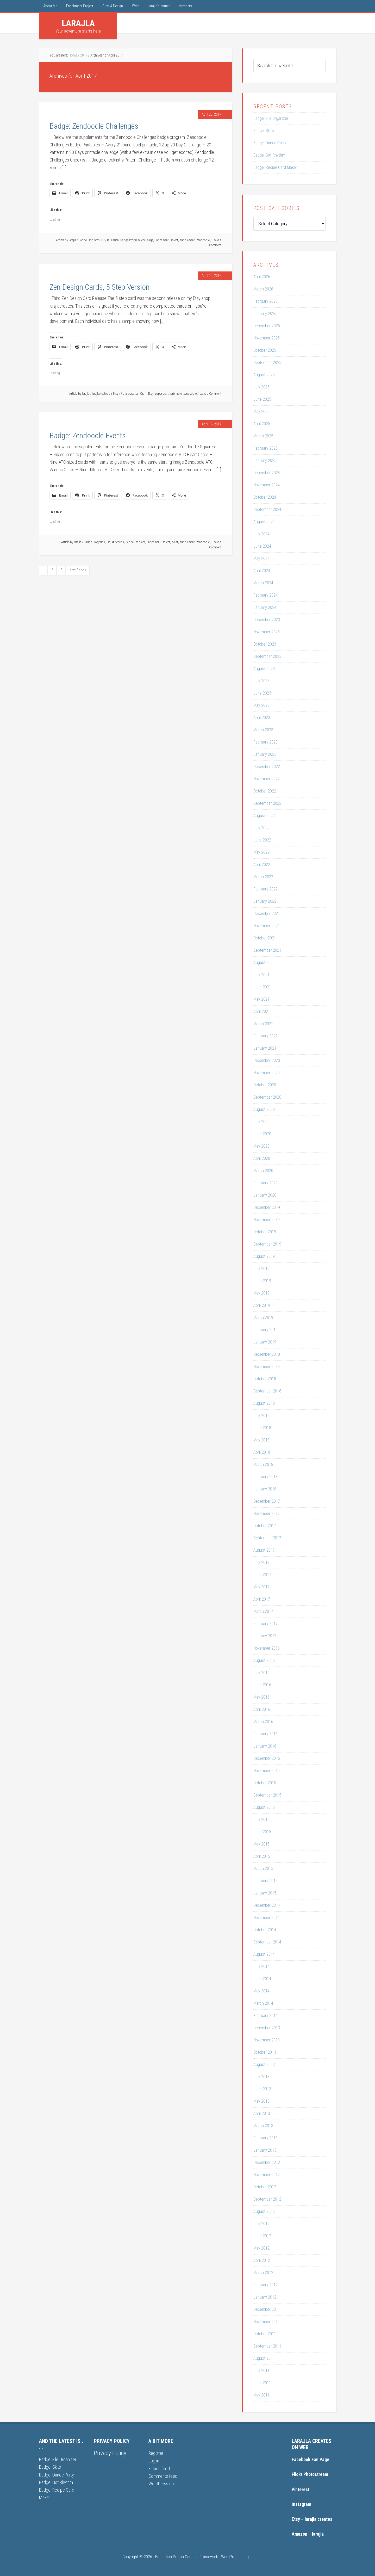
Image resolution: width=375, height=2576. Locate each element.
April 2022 (261, 864)
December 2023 (266, 619)
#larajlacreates (130, 393)
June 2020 (262, 1133)
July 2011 (261, 2370)
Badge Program (130, 240)
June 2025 (262, 399)
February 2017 (265, 1623)
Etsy (150, 393)
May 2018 (261, 1440)
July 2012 (261, 2223)
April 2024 (261, 570)
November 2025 (266, 338)
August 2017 (264, 1550)
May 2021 (261, 999)
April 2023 (261, 717)
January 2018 (264, 1489)
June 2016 (262, 1684)
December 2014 (266, 1905)
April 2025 (261, 423)
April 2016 (261, 1709)
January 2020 (264, 1195)
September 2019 (267, 1244)
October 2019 (264, 1231)
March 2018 (263, 1464)
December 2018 (266, 1354)
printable (176, 393)
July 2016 (261, 1672)
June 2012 (262, 2235)
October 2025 (264, 350)
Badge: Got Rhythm (269, 155)
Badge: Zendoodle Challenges (93, 126)
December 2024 (266, 472)
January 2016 (264, 1746)
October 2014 (264, 1929)
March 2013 (263, 2125)
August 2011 (264, 2358)
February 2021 (265, 1035)
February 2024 (265, 595)
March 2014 (263, 2003)
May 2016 (261, 1697)
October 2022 (264, 791)
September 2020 (267, 1097)
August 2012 (264, 2211)
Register (155, 2453)
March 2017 (263, 1611)
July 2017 (261, 1562)
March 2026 (263, 289)
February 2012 (265, 2284)
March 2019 (263, 1317)
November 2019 (266, 1219)
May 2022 (261, 852)
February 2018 (265, 1476)
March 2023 (263, 729)
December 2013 (266, 2027)
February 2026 (265, 301)
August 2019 (264, 1256)
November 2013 (266, 2040)
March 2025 (263, 436)
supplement (187, 240)
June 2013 (262, 2088)
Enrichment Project (166, 240)
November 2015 (266, 1770)
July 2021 (261, 974)
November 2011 (266, 2321)
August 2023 (264, 668)
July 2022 (261, 827)
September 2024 (267, 509)
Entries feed (159, 2468)
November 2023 (266, 631)
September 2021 (267, 950)
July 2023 (261, 680)
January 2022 (264, 901)
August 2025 (264, 374)
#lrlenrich (113, 240)
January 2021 (264, 1048)
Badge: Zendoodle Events (87, 435)
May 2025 (261, 411)
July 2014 (261, 1966)
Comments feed (162, 2476)
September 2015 (267, 1795)
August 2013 (264, 2064)
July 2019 (261, 1268)
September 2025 (267, 362)
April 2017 (261, 1599)
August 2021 (264, 962)
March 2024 (263, 582)
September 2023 (267, 656)
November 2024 (266, 484)
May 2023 (261, 705)
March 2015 (263, 1868)
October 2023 (264, 644)
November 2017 (266, 1513)
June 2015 (262, 1831)
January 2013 (264, 2150)
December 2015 (266, 1758)
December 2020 (266, 1060)
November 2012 (266, 2174)
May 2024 (261, 558)
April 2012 (261, 2260)
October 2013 (264, 2052)
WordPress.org (161, 2483)
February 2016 (265, 1733)
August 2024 (264, 521)
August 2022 (264, 815)
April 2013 (261, 2113)
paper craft (162, 393)
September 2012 (267, 2199)
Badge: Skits (263, 130)
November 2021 (266, 925)
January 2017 (264, 1635)
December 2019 (266, 1207)
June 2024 (262, 546)
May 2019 (261, 1293)
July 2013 (261, 2076)
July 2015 (261, 1819)
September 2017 (267, 1537)
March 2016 (263, 1721)
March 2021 (263, 1023)
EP (102, 240)
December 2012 (266, 2162)
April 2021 (261, 1011)
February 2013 (265, 2137)
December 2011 (266, 2309)
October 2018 (264, 1378)
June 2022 (262, 840)
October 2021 (264, 938)
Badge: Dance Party (269, 142)
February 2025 (265, 448)
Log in (153, 2460)
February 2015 (265, 1880)
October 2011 (264, 2333)
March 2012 (263, 2272)
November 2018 (266, 1366)
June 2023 (262, 693)
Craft (143, 393)
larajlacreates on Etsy (105, 393)
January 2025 (264, 460)
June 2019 (262, 1280)
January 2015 (264, 1893)
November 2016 (266, 1648)
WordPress (230, 2556)
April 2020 (261, 1158)
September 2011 (267, 2346)
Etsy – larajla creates (312, 2519)
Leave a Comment (210, 393)
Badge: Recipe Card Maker (275, 167)
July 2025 (261, 387)
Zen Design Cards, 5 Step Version (99, 287)
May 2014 (261, 1991)
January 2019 (264, 1342)
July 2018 (261, 1415)
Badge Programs (89, 240)
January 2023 (264, 754)
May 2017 (261, 1586)
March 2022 (263, 876)
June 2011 (262, 2382)
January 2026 (264, 313)
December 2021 (266, 913)
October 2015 (264, 1782)
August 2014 (264, 1954)
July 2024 (261, 533)
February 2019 (265, 1329)
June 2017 (262, 1574)
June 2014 (262, 1978)
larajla (78, 23)
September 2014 (267, 1942)
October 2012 (264, 2186)
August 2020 (264, 1109)
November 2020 (266, 1072)
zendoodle (203, 240)
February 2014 (265, 2015)
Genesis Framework (201, 2556)
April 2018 (261, 1452)
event (175, 542)
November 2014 (266, 1917)
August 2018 (264, 1403)
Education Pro (167, 2556)
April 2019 (261, 1305)
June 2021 (262, 986)
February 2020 (265, 1182)
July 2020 (261, 1121)
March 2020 (263, 1170)
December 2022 (266, 766)
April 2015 (261, 1856)
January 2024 (264, 607)
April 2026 (261, 276)
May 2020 (261, 1146)
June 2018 (262, 1427)
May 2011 (261, 2395)
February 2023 (265, 742)
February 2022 (265, 889)
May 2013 (261, 2101)
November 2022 (266, 778)
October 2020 (264, 1084)
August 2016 (264, 1660)
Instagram (301, 2504)
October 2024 (264, 497)
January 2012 (264, 2297)
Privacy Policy (110, 2453)
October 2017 (264, 1525)
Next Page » (78, 570)
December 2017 (266, 1501)
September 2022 (267, 803)
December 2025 (266, 325)
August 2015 (264, 1807)
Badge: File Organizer (270, 118)
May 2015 (261, 1844)
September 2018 (267, 1391)
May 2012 (261, 2248)
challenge (147, 240)
